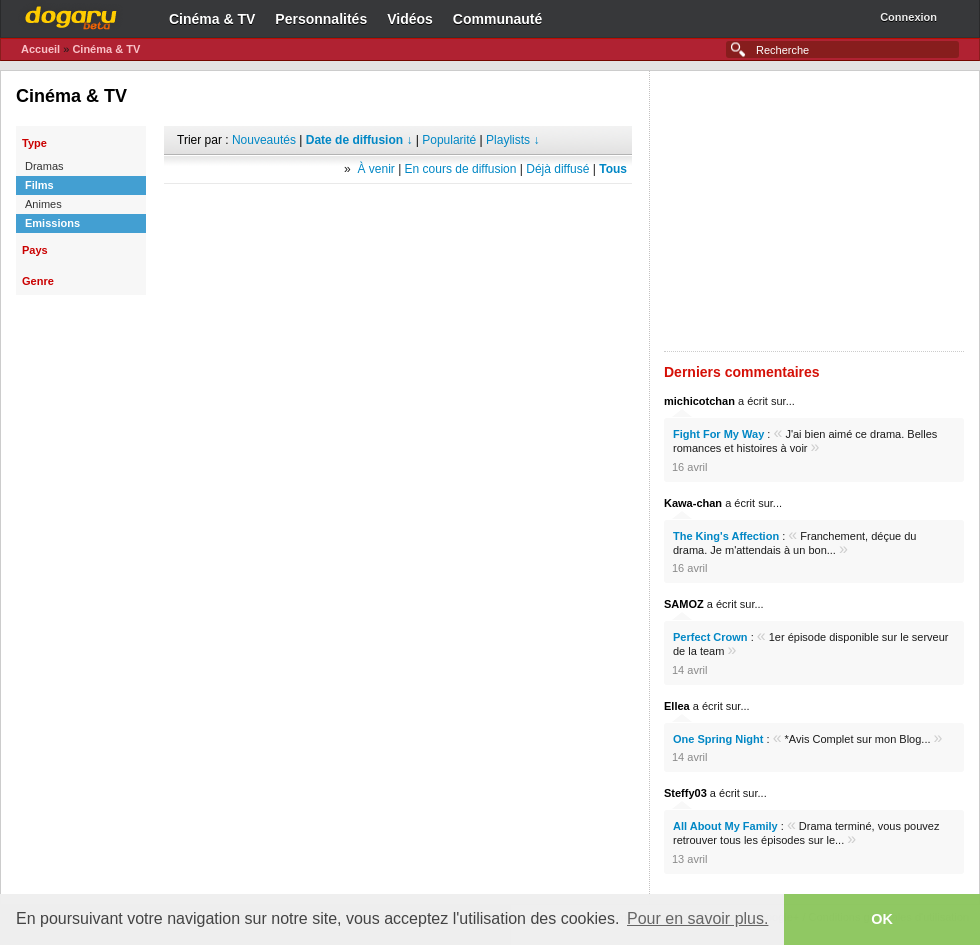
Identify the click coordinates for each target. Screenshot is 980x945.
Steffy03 (685, 793)
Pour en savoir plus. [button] (697, 918)
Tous (613, 169)
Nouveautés (264, 140)
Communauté (497, 19)
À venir (375, 169)
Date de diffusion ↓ (359, 140)
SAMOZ (684, 604)
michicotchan (699, 401)
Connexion (908, 17)
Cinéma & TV (212, 19)
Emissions (52, 223)
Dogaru (71, 15)
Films (39, 185)
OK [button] (882, 919)
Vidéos (410, 19)
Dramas (44, 166)
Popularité (449, 140)
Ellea (677, 706)
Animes (43, 204)
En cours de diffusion (461, 169)
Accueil (40, 49)
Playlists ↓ (512, 140)
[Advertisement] (398, 214)
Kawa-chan (693, 503)
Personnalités (321, 19)
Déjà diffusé (557, 169)
